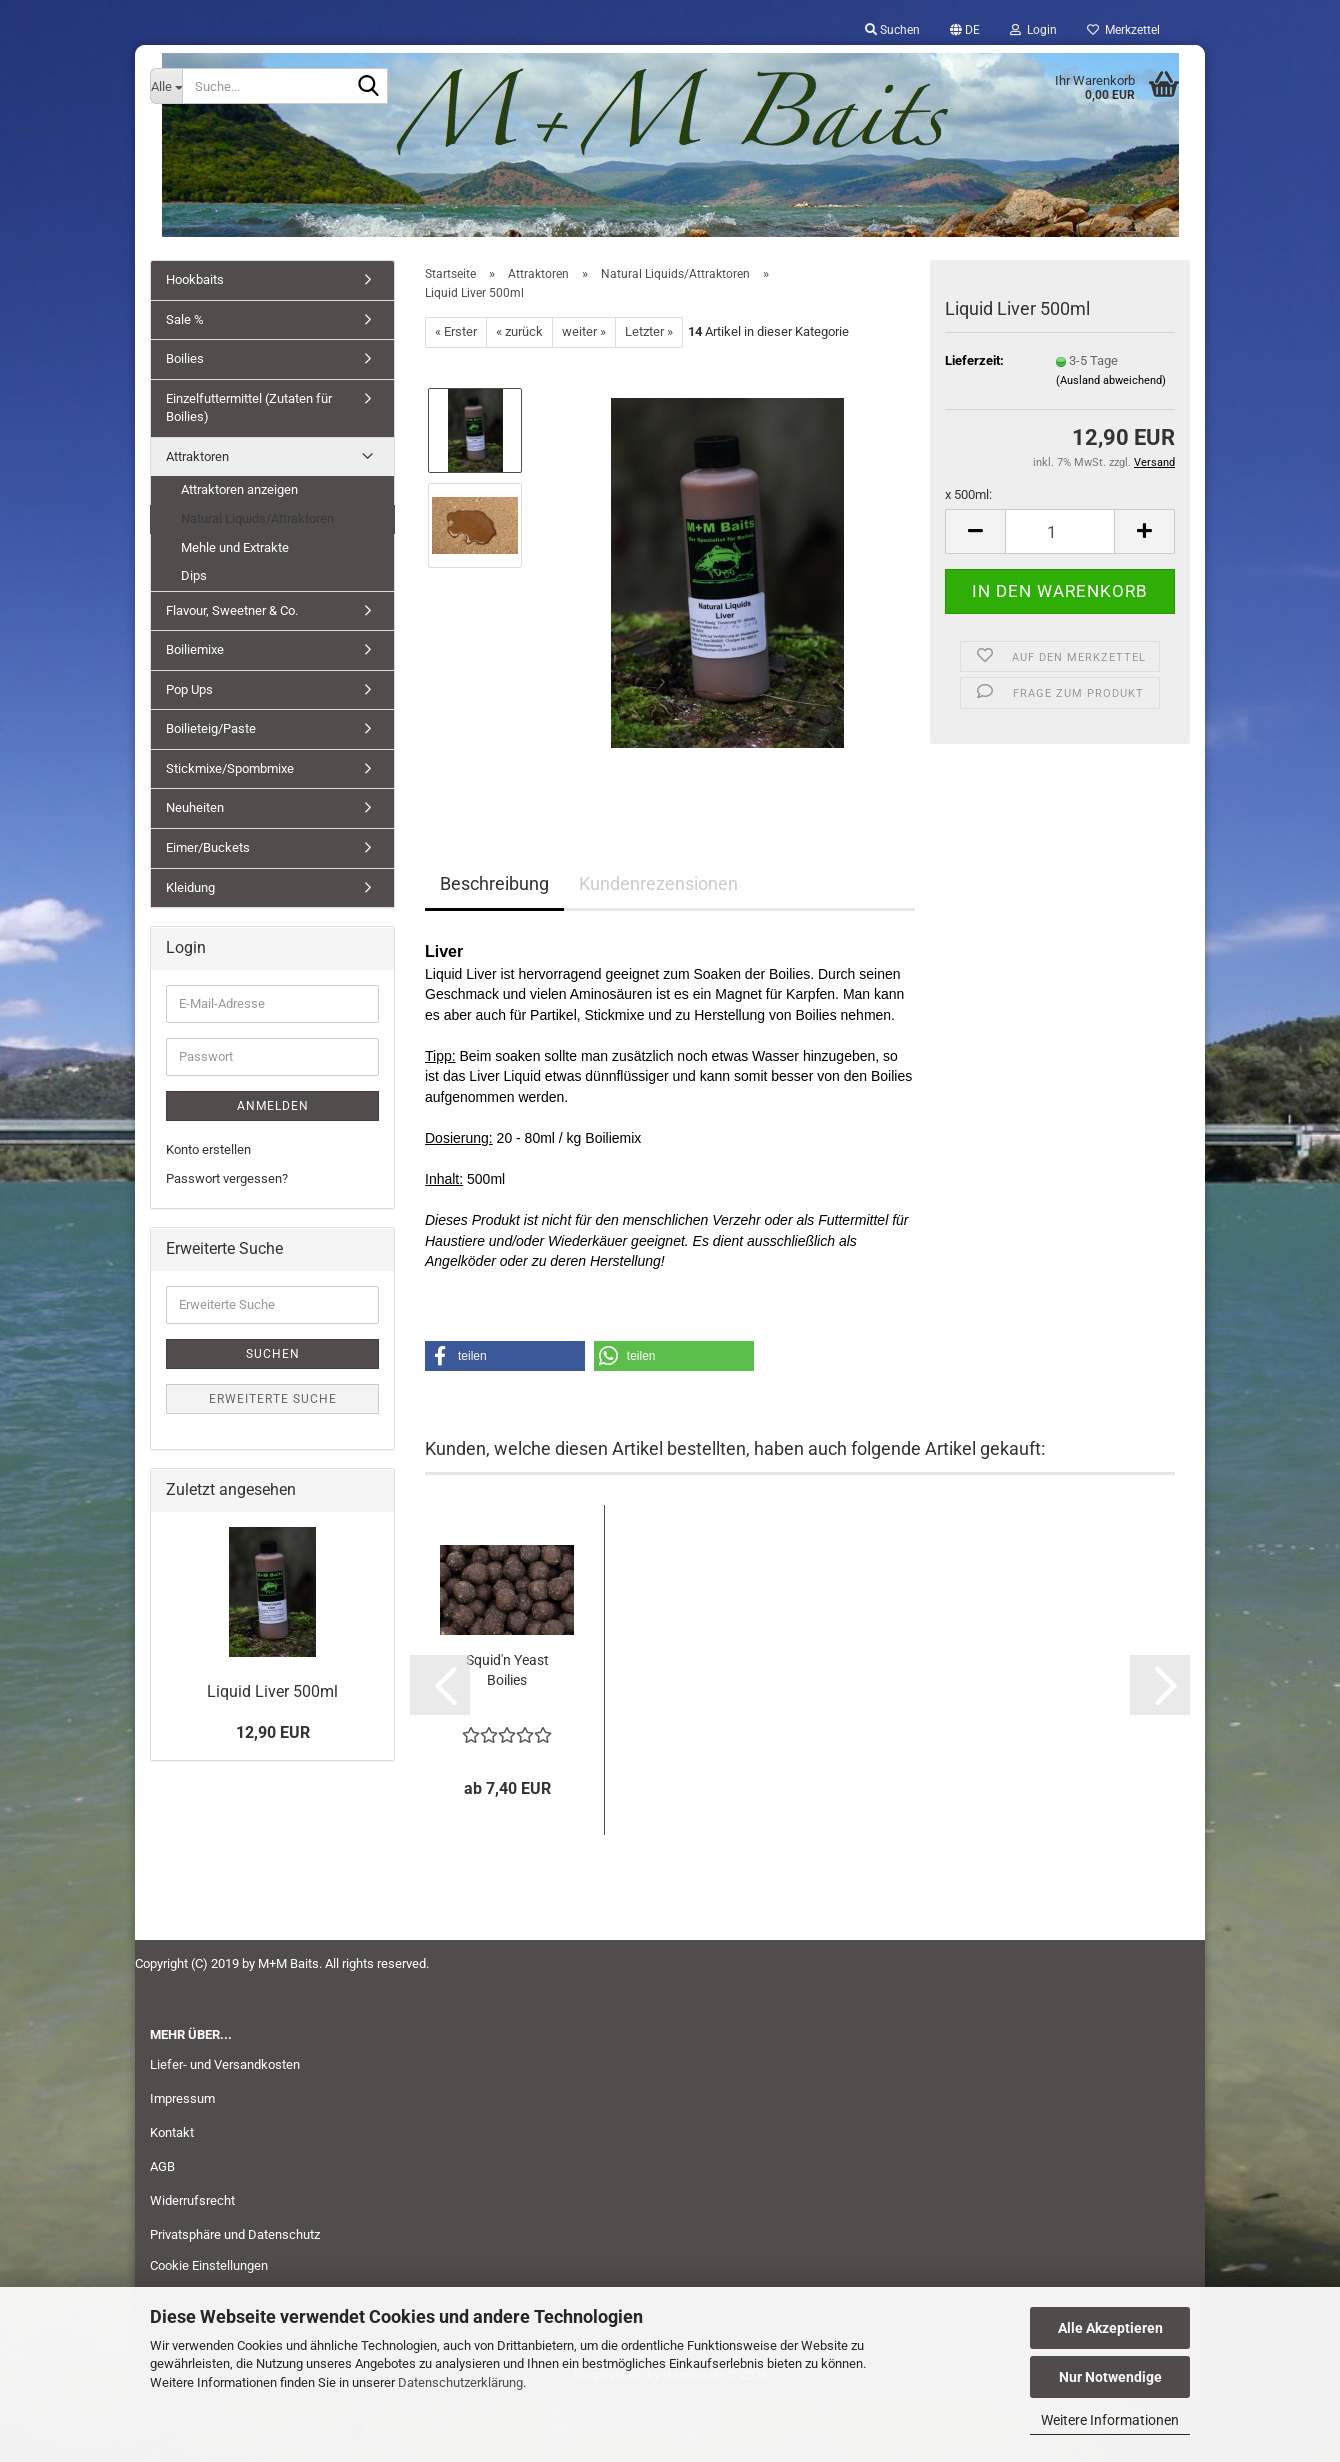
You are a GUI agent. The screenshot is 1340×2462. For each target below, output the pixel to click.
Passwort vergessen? (227, 1178)
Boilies (185, 358)
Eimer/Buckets (208, 847)
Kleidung (190, 887)
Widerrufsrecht (192, 2200)
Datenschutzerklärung (460, 2382)
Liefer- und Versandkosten (225, 2064)
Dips (194, 575)
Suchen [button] (892, 30)
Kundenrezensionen (658, 883)
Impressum (182, 2098)
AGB (162, 2166)
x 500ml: (968, 494)
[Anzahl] (1060, 531)
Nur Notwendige (1110, 2377)
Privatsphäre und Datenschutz (235, 2234)
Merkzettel (1123, 30)
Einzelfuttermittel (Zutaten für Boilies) (249, 408)
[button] (965, 30)
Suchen (273, 1354)
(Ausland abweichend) (1111, 380)
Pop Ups (189, 689)
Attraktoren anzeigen (239, 489)
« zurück (519, 331)
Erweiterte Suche (273, 1399)
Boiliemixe (195, 649)
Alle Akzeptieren (1110, 2328)
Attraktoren (197, 456)
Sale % (185, 319)
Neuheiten (195, 807)
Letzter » (649, 331)
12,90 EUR (273, 1732)
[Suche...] (166, 86)
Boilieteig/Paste (211, 728)
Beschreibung (494, 883)
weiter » (584, 331)
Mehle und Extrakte (235, 547)
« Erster (456, 331)
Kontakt (172, 2132)
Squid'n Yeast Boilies (507, 1670)
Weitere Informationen (1110, 2420)
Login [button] (1033, 30)
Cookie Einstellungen (209, 2265)
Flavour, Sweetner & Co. (232, 610)
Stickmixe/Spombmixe (230, 768)
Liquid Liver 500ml (272, 1691)
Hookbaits (195, 279)
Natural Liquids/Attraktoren (257, 518)
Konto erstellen (208, 1149)
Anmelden (273, 1106)
